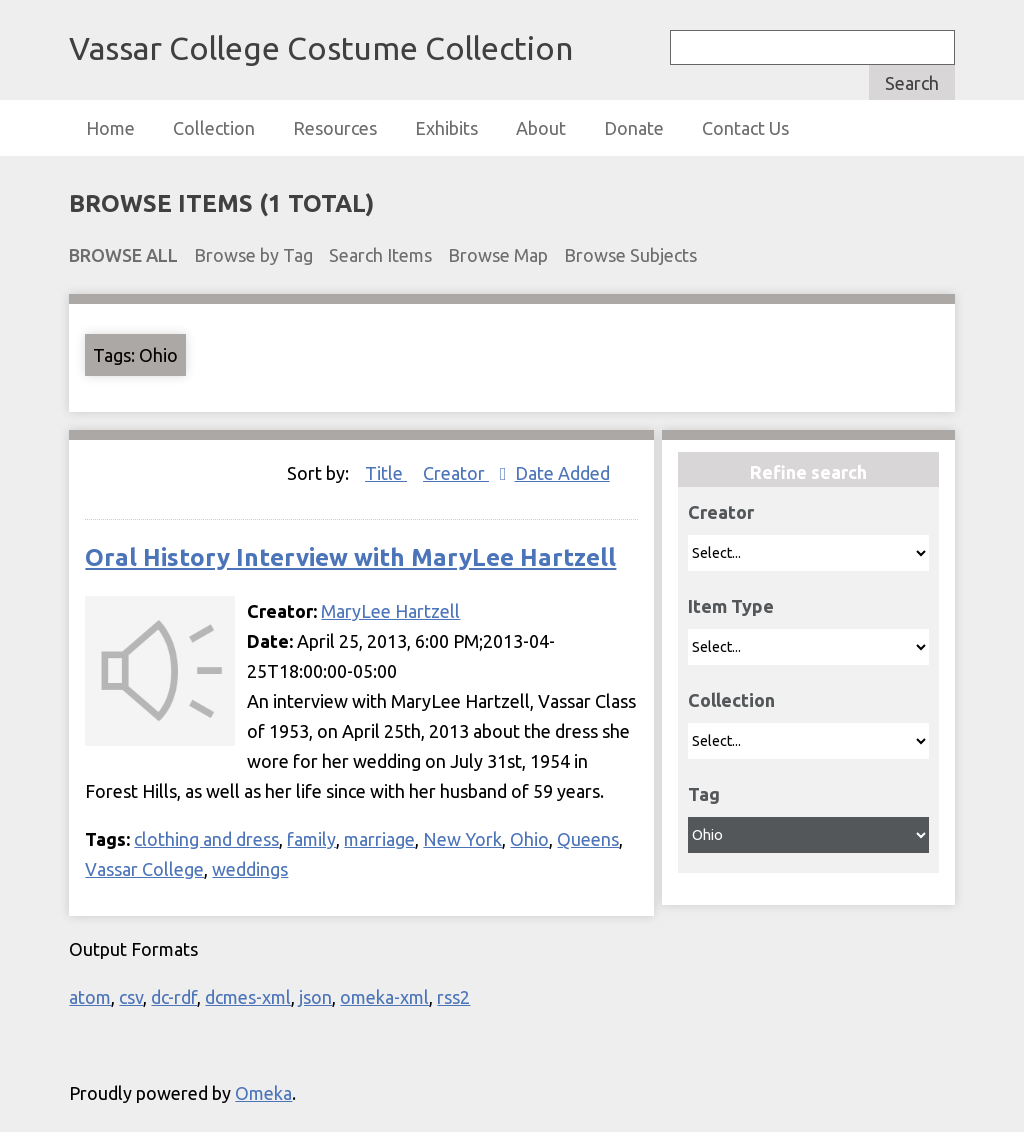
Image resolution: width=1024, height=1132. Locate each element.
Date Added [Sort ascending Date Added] (562, 473)
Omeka (263, 1093)
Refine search (808, 472)
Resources (335, 128)
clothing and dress (206, 839)
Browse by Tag (253, 255)
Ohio (529, 839)
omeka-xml (384, 997)
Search (912, 83)
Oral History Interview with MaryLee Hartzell (350, 557)
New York (462, 839)
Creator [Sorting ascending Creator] (456, 473)
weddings (250, 869)
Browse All (123, 255)
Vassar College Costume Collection (321, 48)
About (541, 128)
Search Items (380, 255)
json (315, 997)
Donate (634, 128)
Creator (721, 512)
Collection (214, 128)
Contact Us (745, 128)
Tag (704, 794)
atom (90, 997)
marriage (379, 839)
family (311, 839)
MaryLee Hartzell (390, 611)
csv (131, 997)
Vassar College (144, 869)
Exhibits (446, 128)
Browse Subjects (630, 255)
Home (110, 128)
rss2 (453, 997)
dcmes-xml (248, 997)
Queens (588, 839)
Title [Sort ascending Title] (386, 473)
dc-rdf (174, 997)
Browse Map (498, 255)
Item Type (731, 606)
